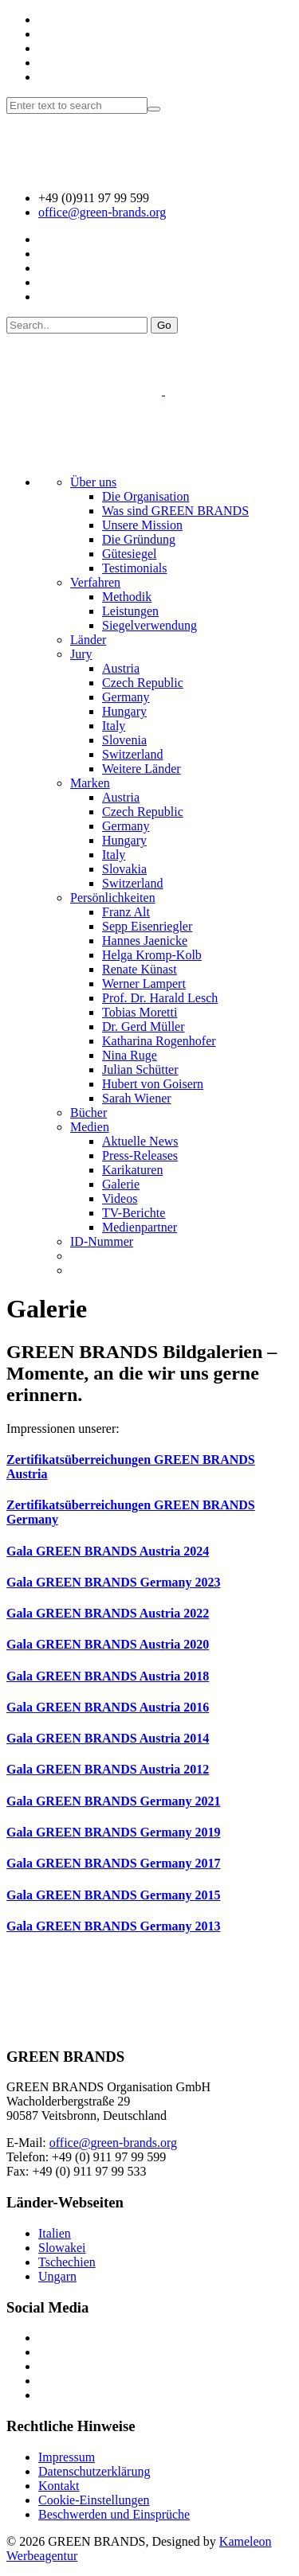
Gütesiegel (129, 553)
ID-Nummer (101, 1241)
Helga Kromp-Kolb (152, 955)
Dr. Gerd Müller (143, 1026)
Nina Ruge (129, 1055)
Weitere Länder (141, 768)
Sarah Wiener (136, 1098)
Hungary (124, 711)
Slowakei (62, 2247)
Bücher (88, 1112)
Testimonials (134, 568)
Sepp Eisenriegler (147, 926)
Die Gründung (138, 539)
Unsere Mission (142, 525)
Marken (90, 783)
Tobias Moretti (139, 1012)
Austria (121, 668)
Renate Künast (139, 969)
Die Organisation (145, 496)
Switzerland (132, 754)
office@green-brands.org (102, 212)
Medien (89, 1127)
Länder (88, 639)
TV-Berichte (133, 1213)
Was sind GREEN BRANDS (175, 510)
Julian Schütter (140, 1069)
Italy (113, 725)
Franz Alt (126, 912)
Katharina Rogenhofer (159, 1041)
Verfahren (95, 582)
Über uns (93, 482)
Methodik (126, 596)
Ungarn (57, 2276)
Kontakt (59, 2485)
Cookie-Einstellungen (94, 2500)
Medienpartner (139, 1227)
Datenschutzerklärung (94, 2471)
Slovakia (124, 869)
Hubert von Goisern (152, 1084)
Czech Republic (142, 682)
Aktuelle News (140, 1141)
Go (164, 325)
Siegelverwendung (149, 625)
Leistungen (130, 611)
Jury (81, 654)
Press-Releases (140, 1155)
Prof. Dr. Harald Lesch (160, 998)
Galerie (121, 1184)
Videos (119, 1198)
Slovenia (124, 740)
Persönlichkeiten (112, 897)
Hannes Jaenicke (144, 940)
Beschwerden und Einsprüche (114, 2514)
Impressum (66, 2457)
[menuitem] (77, 1256)
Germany (126, 697)
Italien (54, 2233)
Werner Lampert (144, 983)
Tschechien (67, 2262)
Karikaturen (132, 1170)
